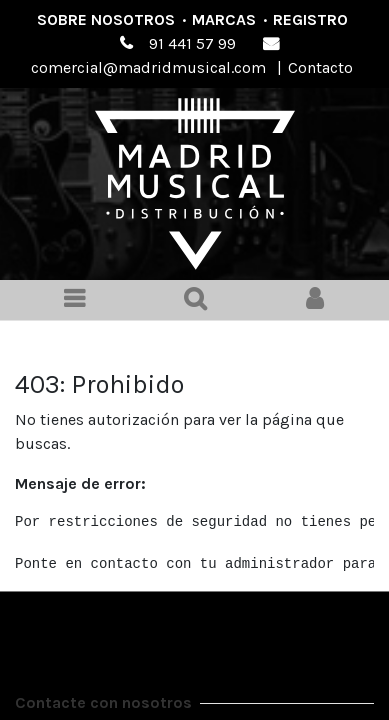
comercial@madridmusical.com (148, 67)
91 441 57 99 (192, 43)
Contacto (320, 67)
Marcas (224, 19)
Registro (310, 19)
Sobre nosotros (106, 19)
